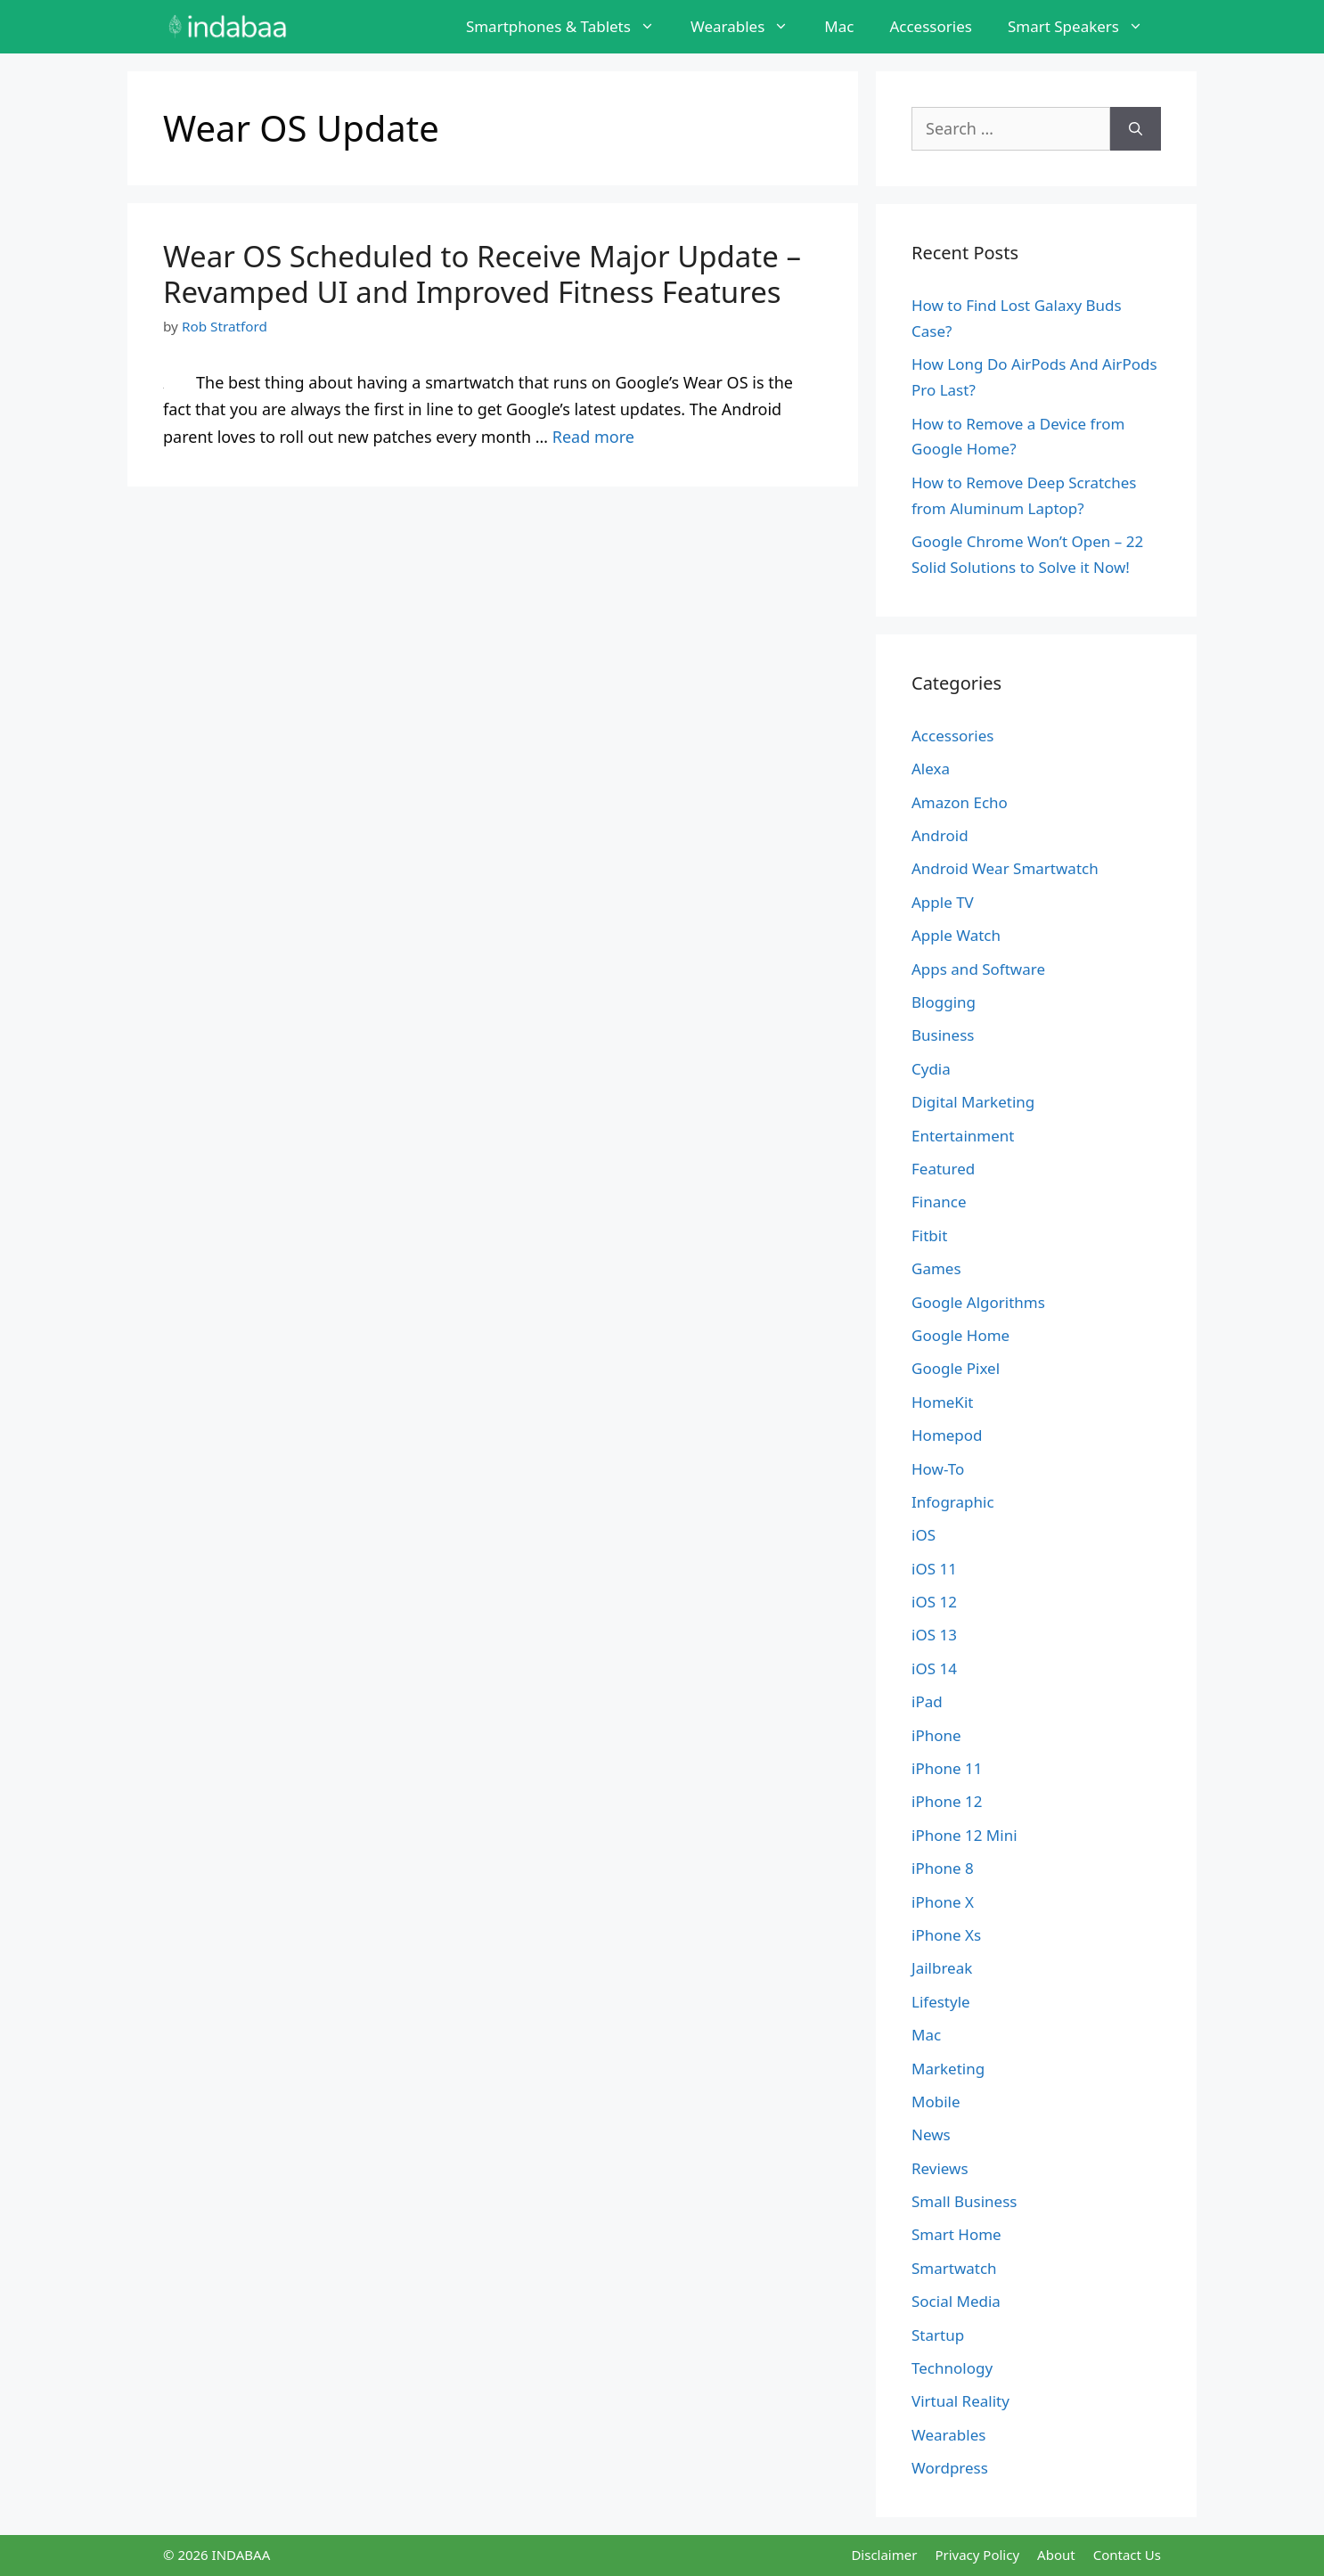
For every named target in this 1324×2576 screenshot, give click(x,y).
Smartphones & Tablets (569, 26)
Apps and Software (978, 969)
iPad (927, 1701)
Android (939, 835)
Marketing (948, 2068)
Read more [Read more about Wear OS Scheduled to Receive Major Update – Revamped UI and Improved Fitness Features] (593, 436)
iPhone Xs (946, 1935)
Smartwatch (954, 2268)
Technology (952, 2368)
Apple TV (942, 902)
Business (942, 1035)
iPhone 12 (946, 1801)
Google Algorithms (978, 1302)
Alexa (930, 768)
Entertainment (962, 1135)
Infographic (952, 1502)
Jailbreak (941, 1968)
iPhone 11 (946, 1768)
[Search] (1135, 129)
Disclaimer (884, 2555)
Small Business (964, 2201)
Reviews (939, 2168)
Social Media (956, 2301)
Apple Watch (956, 935)
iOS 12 (934, 1601)
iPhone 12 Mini (964, 1835)
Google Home (960, 1335)
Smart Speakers (1084, 26)
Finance (939, 1201)
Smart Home (956, 2234)
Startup (937, 2335)
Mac (839, 26)
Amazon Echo (959, 802)
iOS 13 (934, 1634)
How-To (937, 1469)
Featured (943, 1168)
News (931, 2134)
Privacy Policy (977, 2555)
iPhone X (942, 1902)
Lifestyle (940, 2001)
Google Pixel (955, 1368)
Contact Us (1127, 2555)
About (1056, 2555)
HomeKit (942, 1402)
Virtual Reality (960, 2401)
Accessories (930, 26)
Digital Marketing (972, 1102)
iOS (923, 1535)
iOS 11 (934, 1568)
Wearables (748, 26)
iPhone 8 (942, 1868)
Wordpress (949, 2467)
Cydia (931, 1069)
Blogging (943, 1002)
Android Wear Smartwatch (1005, 868)
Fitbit (929, 1235)
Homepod (947, 1435)
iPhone (936, 1735)
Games (936, 1268)
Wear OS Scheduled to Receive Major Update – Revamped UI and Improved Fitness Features (482, 274)
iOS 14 (934, 1668)
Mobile (935, 2101)
